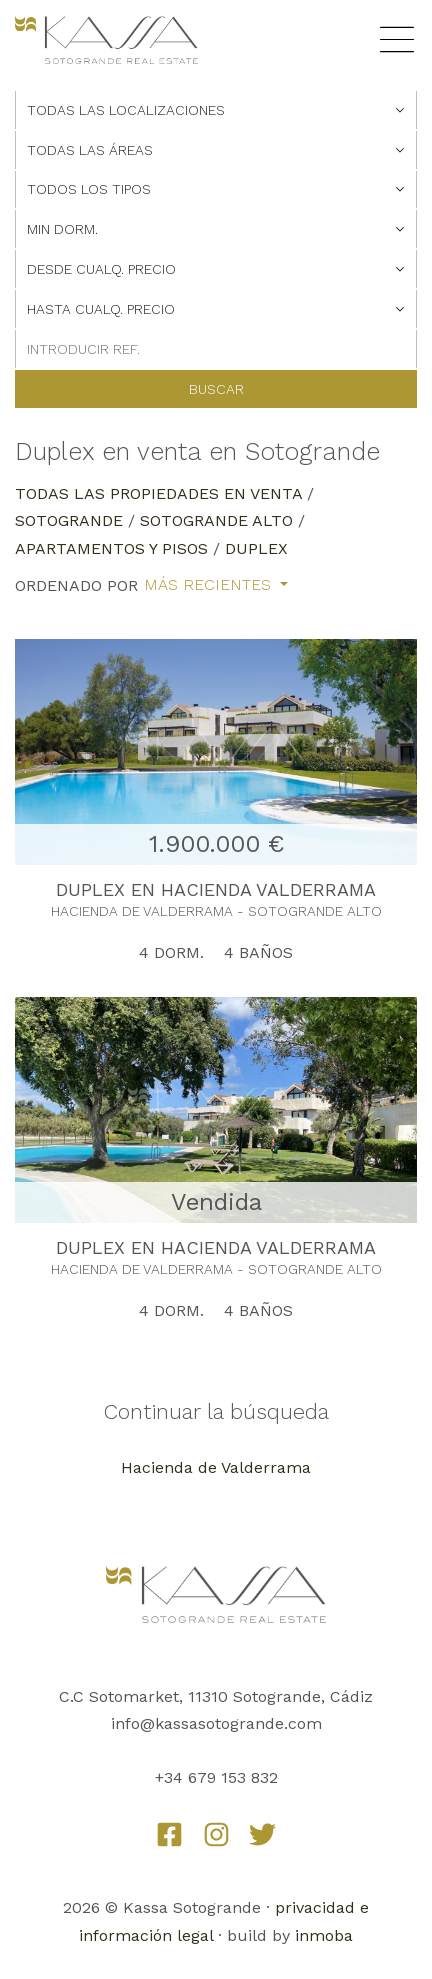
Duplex (256, 548)
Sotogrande (69, 520)
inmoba (324, 1935)
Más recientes (210, 585)
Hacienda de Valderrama (216, 1467)
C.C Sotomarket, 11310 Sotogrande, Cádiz (216, 1696)
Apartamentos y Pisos (111, 548)
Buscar (216, 389)
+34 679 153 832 (216, 1777)
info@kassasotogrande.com (216, 1723)
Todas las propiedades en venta (158, 493)
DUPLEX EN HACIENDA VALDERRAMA (216, 889)
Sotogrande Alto (216, 520)
